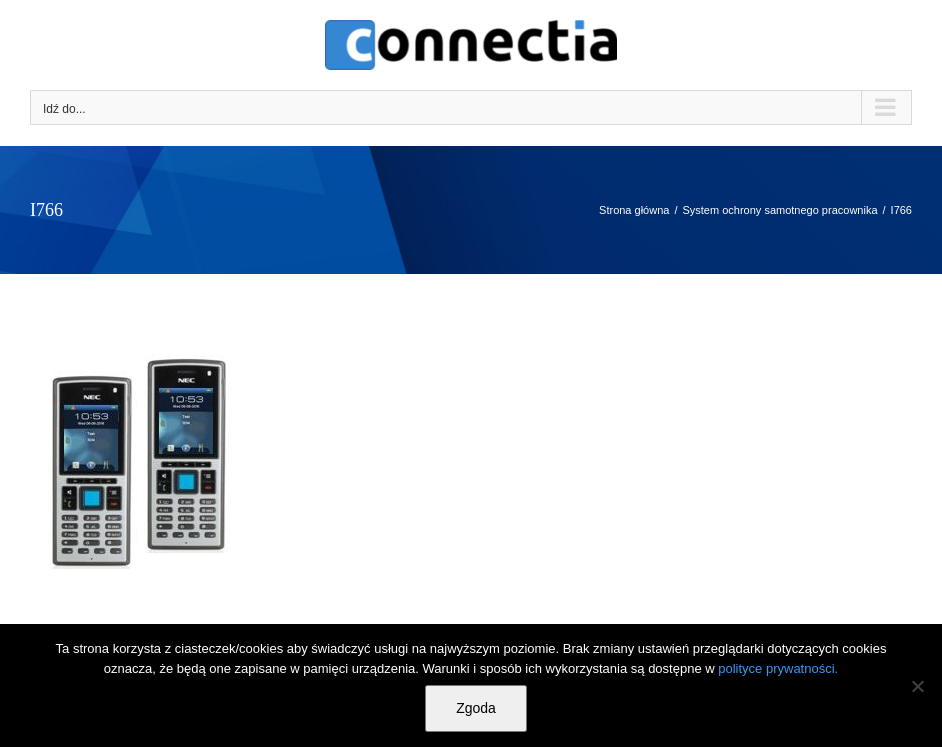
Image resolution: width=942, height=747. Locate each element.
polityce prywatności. (778, 668)
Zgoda (476, 708)
